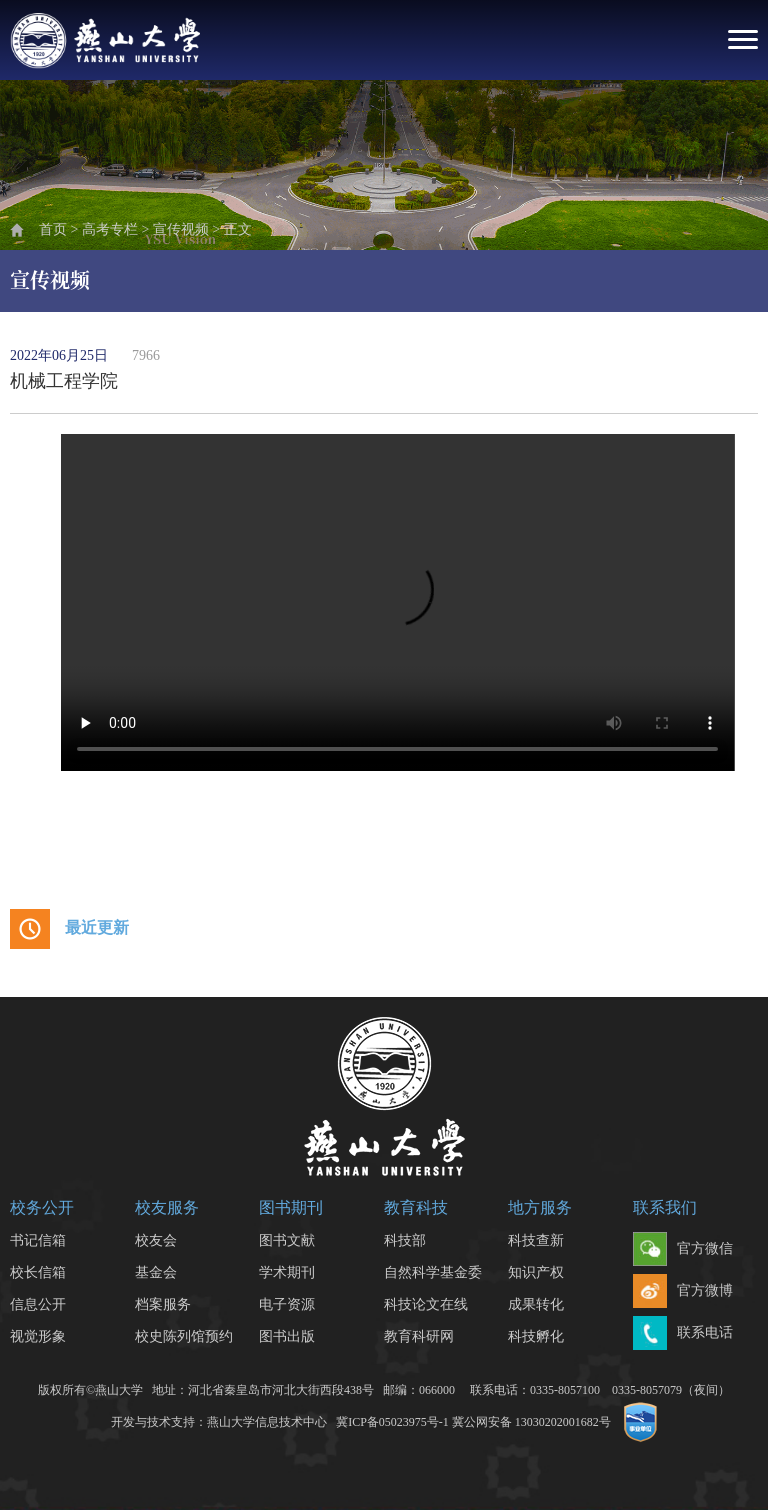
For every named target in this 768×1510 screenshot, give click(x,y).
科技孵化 (536, 1336)
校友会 (156, 1240)
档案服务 (163, 1304)
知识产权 (536, 1272)
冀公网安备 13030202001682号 (531, 1422)
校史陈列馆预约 (184, 1336)
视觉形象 (38, 1336)
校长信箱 (38, 1272)
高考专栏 (110, 229)
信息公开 (38, 1304)
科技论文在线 (426, 1304)
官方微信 (683, 1250)
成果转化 (536, 1304)
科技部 (405, 1240)
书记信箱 (38, 1240)
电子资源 (287, 1304)
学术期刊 (287, 1272)
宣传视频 (181, 229)
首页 (53, 229)
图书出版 (287, 1336)
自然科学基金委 (433, 1272)
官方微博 (683, 1292)
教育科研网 (419, 1336)
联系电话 (683, 1334)
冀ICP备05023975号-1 (392, 1422)
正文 (238, 229)
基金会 (156, 1272)
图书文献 (287, 1240)
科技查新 (536, 1240)
